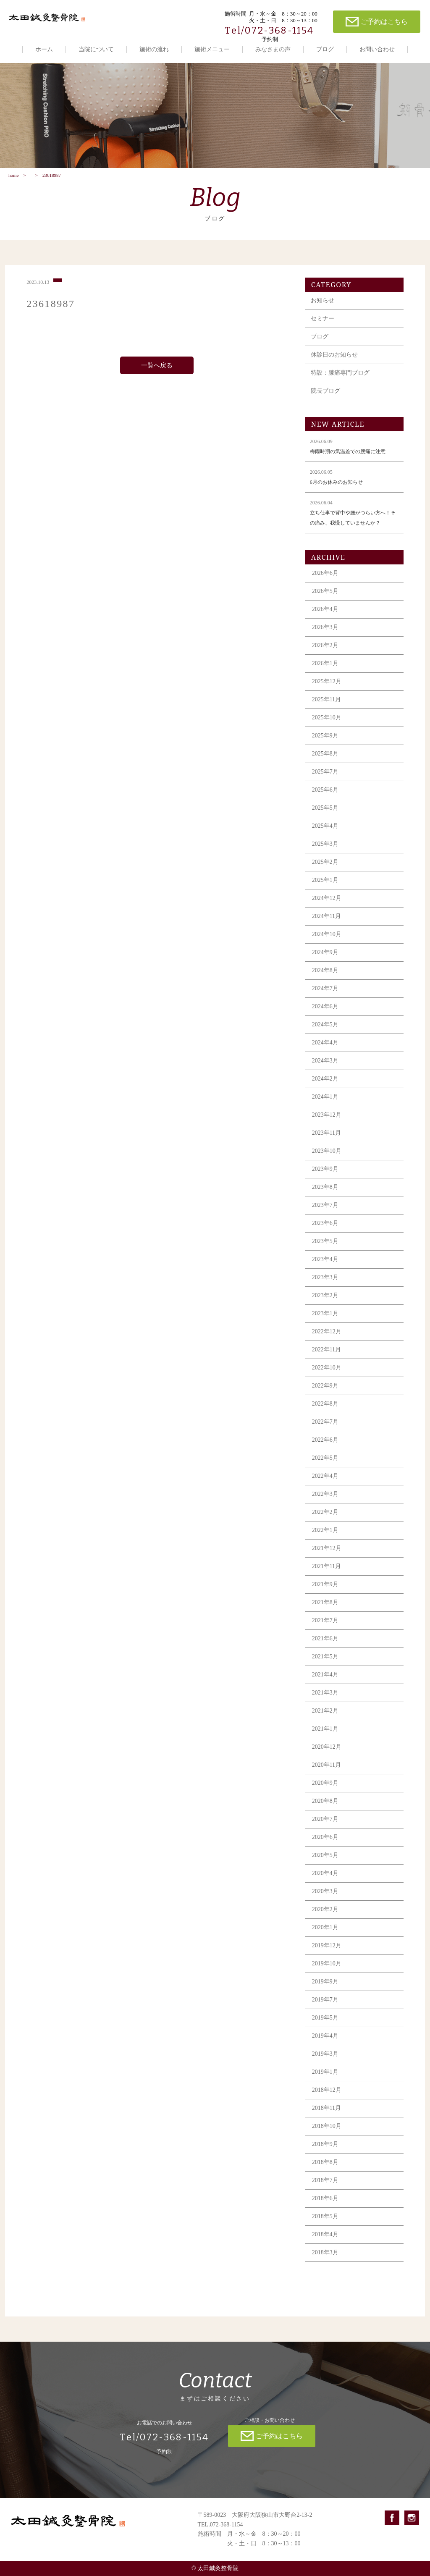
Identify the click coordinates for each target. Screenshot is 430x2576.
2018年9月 (325, 2153)
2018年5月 (325, 2225)
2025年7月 (325, 780)
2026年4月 (325, 618)
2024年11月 (326, 925)
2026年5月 (325, 600)
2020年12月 (326, 1755)
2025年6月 (325, 798)
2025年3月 (325, 853)
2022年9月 (325, 1394)
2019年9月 (325, 1990)
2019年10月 (326, 1972)
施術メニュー (212, 49)
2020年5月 (325, 1864)
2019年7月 (325, 2008)
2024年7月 (325, 997)
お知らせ (322, 309)
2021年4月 (325, 1683)
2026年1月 (325, 672)
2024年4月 (325, 1051)
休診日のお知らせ (334, 363)
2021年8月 (325, 1611)
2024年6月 (325, 1015)
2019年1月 (325, 2081)
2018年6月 (325, 2207)
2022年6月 (325, 1448)
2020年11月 (326, 1774)
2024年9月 (325, 961)
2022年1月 (325, 1539)
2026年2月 (325, 654)
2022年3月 (325, 1503)
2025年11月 (326, 708)
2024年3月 (325, 1069)
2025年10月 (326, 726)
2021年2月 (325, 1719)
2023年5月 (325, 1250)
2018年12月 (326, 2099)
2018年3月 (325, 2261)
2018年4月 (325, 2243)
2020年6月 (325, 1846)
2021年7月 (325, 1629)
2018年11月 (326, 2117)
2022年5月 (325, 1467)
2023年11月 (326, 1141)
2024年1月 (325, 1105)
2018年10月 (326, 2135)
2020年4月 (325, 1882)
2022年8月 (325, 1412)
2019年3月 (325, 2062)
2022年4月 (325, 1485)
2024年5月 (325, 1033)
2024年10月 (326, 943)
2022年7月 (325, 1430)
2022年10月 (326, 1376)
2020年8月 (325, 1810)
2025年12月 (326, 690)
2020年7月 (325, 1828)
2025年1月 (325, 889)
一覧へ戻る (157, 374)
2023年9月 (325, 1178)
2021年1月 (325, 1737)
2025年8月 (325, 762)
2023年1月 (325, 1322)
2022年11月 (326, 1358)
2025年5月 (325, 816)
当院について (96, 49)
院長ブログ (325, 399)
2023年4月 (325, 1268)
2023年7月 (325, 1214)
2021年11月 (326, 1575)
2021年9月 (325, 1593)
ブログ (325, 49)
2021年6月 (325, 1647)
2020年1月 (325, 1936)
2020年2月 (325, 1918)
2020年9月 (325, 1792)
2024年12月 (326, 907)
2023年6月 (325, 1232)
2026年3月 (325, 636)
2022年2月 (325, 1521)
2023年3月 (325, 1286)
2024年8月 (325, 979)
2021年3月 (325, 1701)
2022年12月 (326, 1340)
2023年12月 (326, 1123)
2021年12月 (326, 1557)
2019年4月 (325, 2044)
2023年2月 (325, 1304)
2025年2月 (325, 871)
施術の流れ (154, 49)
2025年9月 (325, 744)
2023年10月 (326, 1160)
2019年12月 (326, 1954)
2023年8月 (325, 1196)
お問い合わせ (377, 49)
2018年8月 (325, 2171)
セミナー (322, 327)
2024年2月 (325, 1087)
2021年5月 (325, 1665)
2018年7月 (325, 2189)
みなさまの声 (273, 49)
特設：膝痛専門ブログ (340, 381)
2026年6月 (325, 582)
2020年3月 (325, 1900)
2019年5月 (325, 2026)
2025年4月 (325, 835)
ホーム (44, 49)
